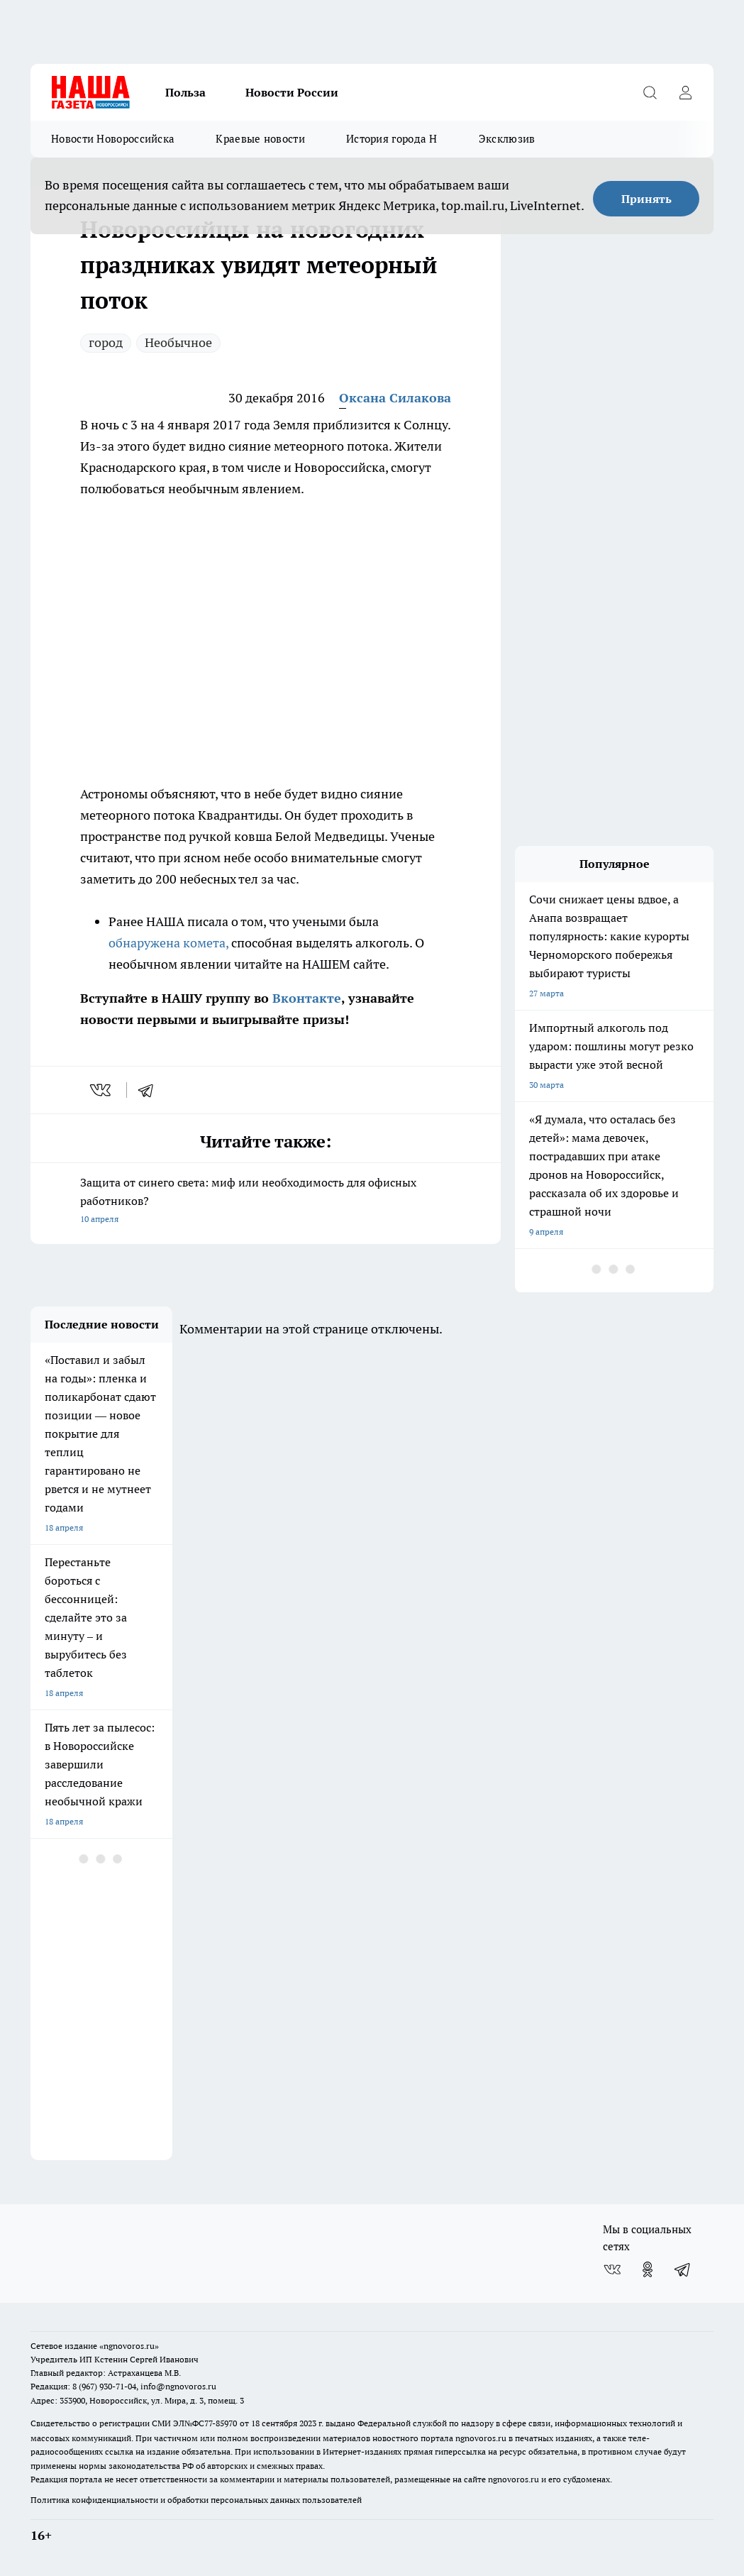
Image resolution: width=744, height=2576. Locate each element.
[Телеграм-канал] (683, 2269)
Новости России (291, 92)
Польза (185, 92)
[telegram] (150, 1090)
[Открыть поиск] (649, 92)
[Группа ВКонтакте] (612, 2269)
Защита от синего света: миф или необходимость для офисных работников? (265, 1201)
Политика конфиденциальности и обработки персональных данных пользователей (196, 2499)
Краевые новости (260, 138)
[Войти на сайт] (685, 92)
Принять (646, 199)
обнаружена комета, (168, 943)
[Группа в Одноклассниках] (647, 2269)
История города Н (392, 138)
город (106, 342)
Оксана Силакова (395, 398)
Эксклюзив (507, 138)
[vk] (101, 1090)
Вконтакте (305, 998)
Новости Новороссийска (112, 138)
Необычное (178, 342)
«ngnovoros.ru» (129, 2345)
